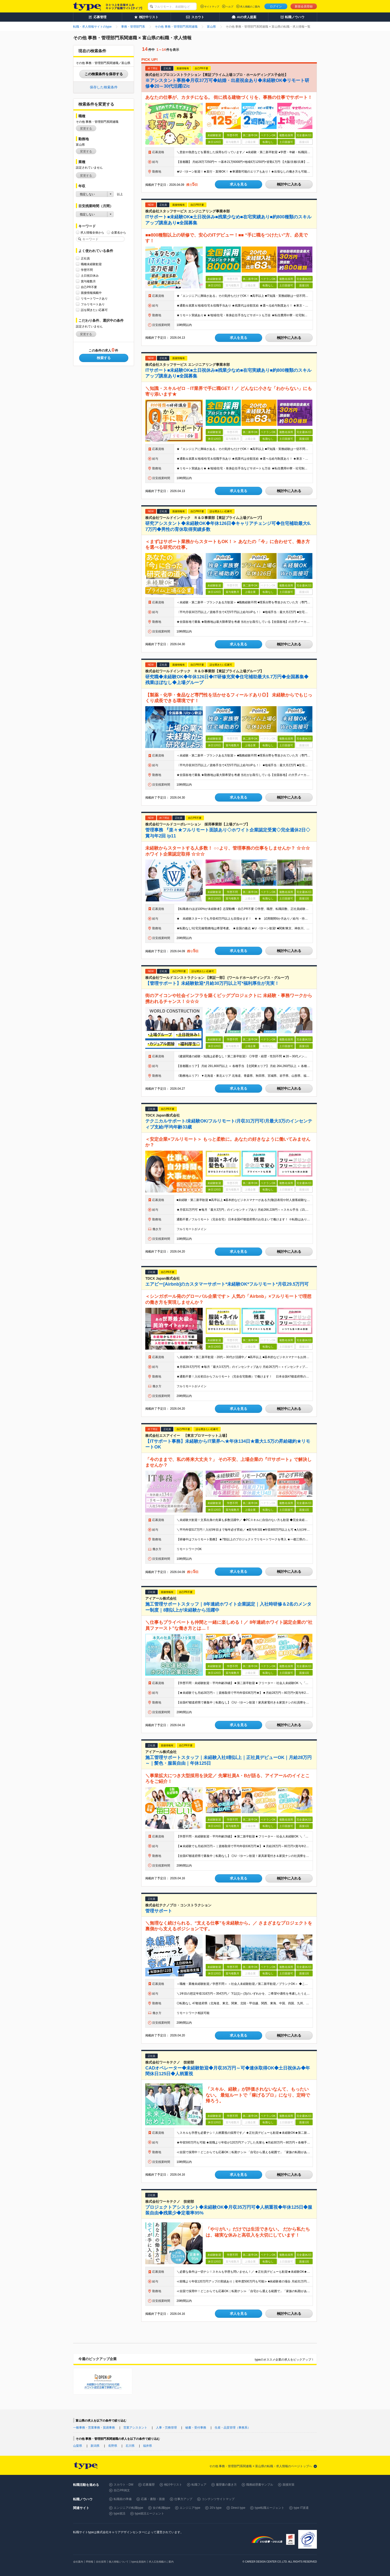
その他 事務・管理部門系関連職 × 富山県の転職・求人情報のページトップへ (260, 2466)
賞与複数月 (88, 281)
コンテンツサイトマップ (218, 2499)
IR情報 (89, 2561)
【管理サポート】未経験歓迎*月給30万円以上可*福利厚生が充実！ (212, 983)
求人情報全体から (92, 232)
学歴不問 (87, 270)
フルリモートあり (93, 304)
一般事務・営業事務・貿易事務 (94, 2427)
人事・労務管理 (166, 2427)
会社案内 (78, 2561)
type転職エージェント (269, 2508)
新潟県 (95, 2446)
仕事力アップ (183, 2499)
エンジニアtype (190, 2508)
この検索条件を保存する (104, 74)
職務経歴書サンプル (259, 2484)
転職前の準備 (123, 2499)
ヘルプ (229, 6)
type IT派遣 (301, 2508)
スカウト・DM (123, 2484)
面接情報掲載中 (91, 293)
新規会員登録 (304, 6)
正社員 (85, 258)
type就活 (119, 2513)
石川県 (130, 2446)
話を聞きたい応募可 (94, 310)
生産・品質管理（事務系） (232, 2427)
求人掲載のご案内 (250, 6)
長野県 (112, 2446)
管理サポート (158, 1910)
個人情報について (119, 2561)
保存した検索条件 (104, 87)
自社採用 (101, 2561)
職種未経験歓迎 (91, 264)
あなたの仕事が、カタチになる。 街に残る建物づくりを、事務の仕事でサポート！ (228, 97)
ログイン (276, 6)
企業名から (118, 232)
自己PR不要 (89, 287)
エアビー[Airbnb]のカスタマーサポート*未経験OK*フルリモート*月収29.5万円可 (227, 1284)
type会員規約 (138, 2561)
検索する (104, 358)
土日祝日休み (90, 275)
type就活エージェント (149, 2513)
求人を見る (238, 184)
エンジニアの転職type (128, 2508)
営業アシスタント (135, 2427)
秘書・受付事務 (195, 2427)
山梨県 (77, 2446)
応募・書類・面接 (153, 2499)
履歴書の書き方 (226, 2484)
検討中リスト (173, 2484)
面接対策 (288, 2484)
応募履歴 (149, 2484)
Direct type (238, 2508)
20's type (216, 2508)
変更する (86, 128)
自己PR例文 (122, 2490)
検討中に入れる (289, 184)
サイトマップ (211, 6)
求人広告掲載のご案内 (161, 2561)
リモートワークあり (94, 298)
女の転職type (161, 2508)
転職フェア (199, 2484)
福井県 (147, 2446)
